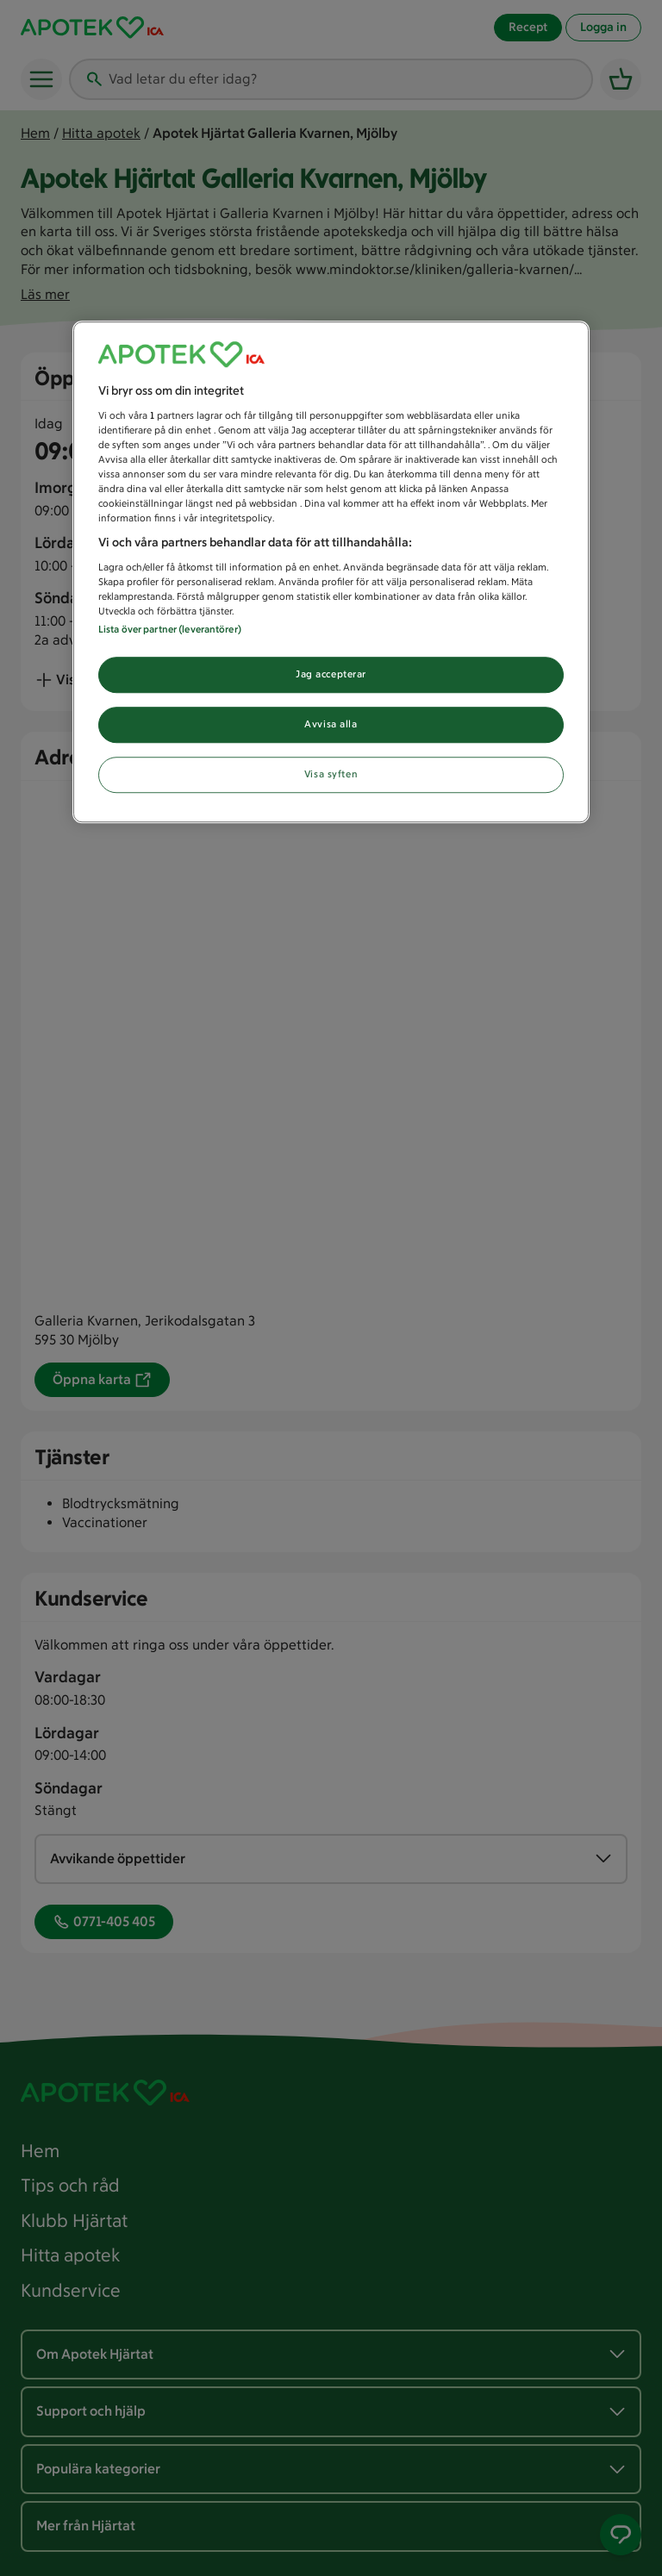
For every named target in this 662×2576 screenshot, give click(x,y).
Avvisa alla (330, 724)
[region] (331, 572)
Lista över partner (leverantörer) (169, 630)
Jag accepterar (331, 675)
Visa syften (331, 774)
